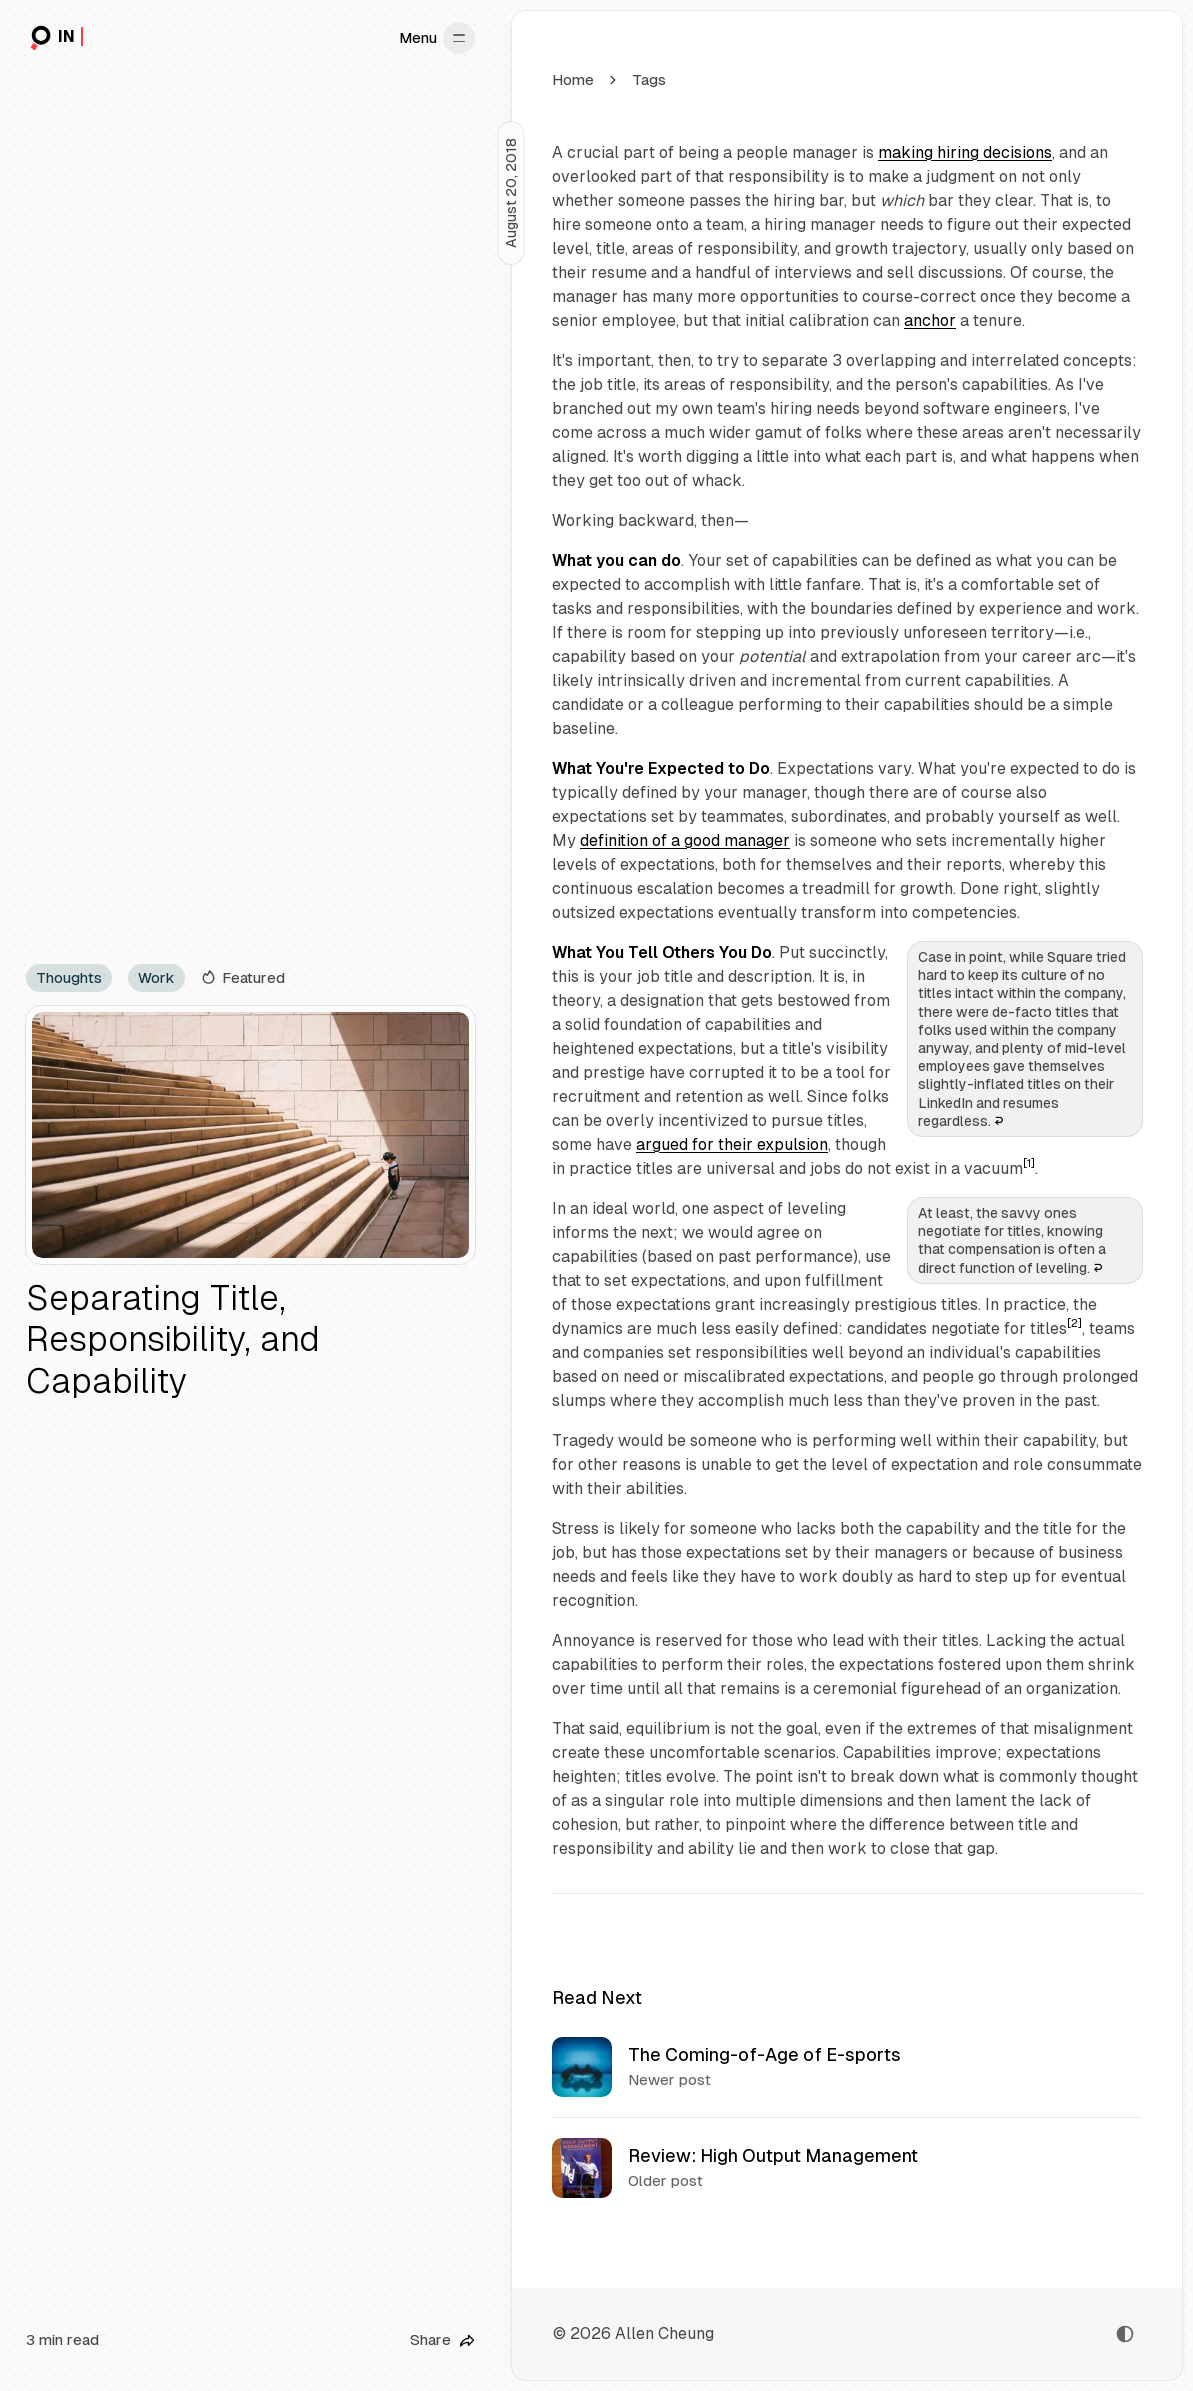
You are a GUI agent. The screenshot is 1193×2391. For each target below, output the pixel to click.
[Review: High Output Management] (847, 2167)
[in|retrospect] (54, 38)
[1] (1029, 1163)
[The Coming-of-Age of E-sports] (847, 2067)
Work (156, 977)
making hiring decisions (965, 152)
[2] (1074, 1323)
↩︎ (997, 1121)
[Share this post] (442, 2340)
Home (573, 79)
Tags (649, 79)
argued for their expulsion (732, 1144)
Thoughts (69, 977)
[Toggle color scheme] (1125, 2334)
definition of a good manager (685, 840)
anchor (930, 320)
